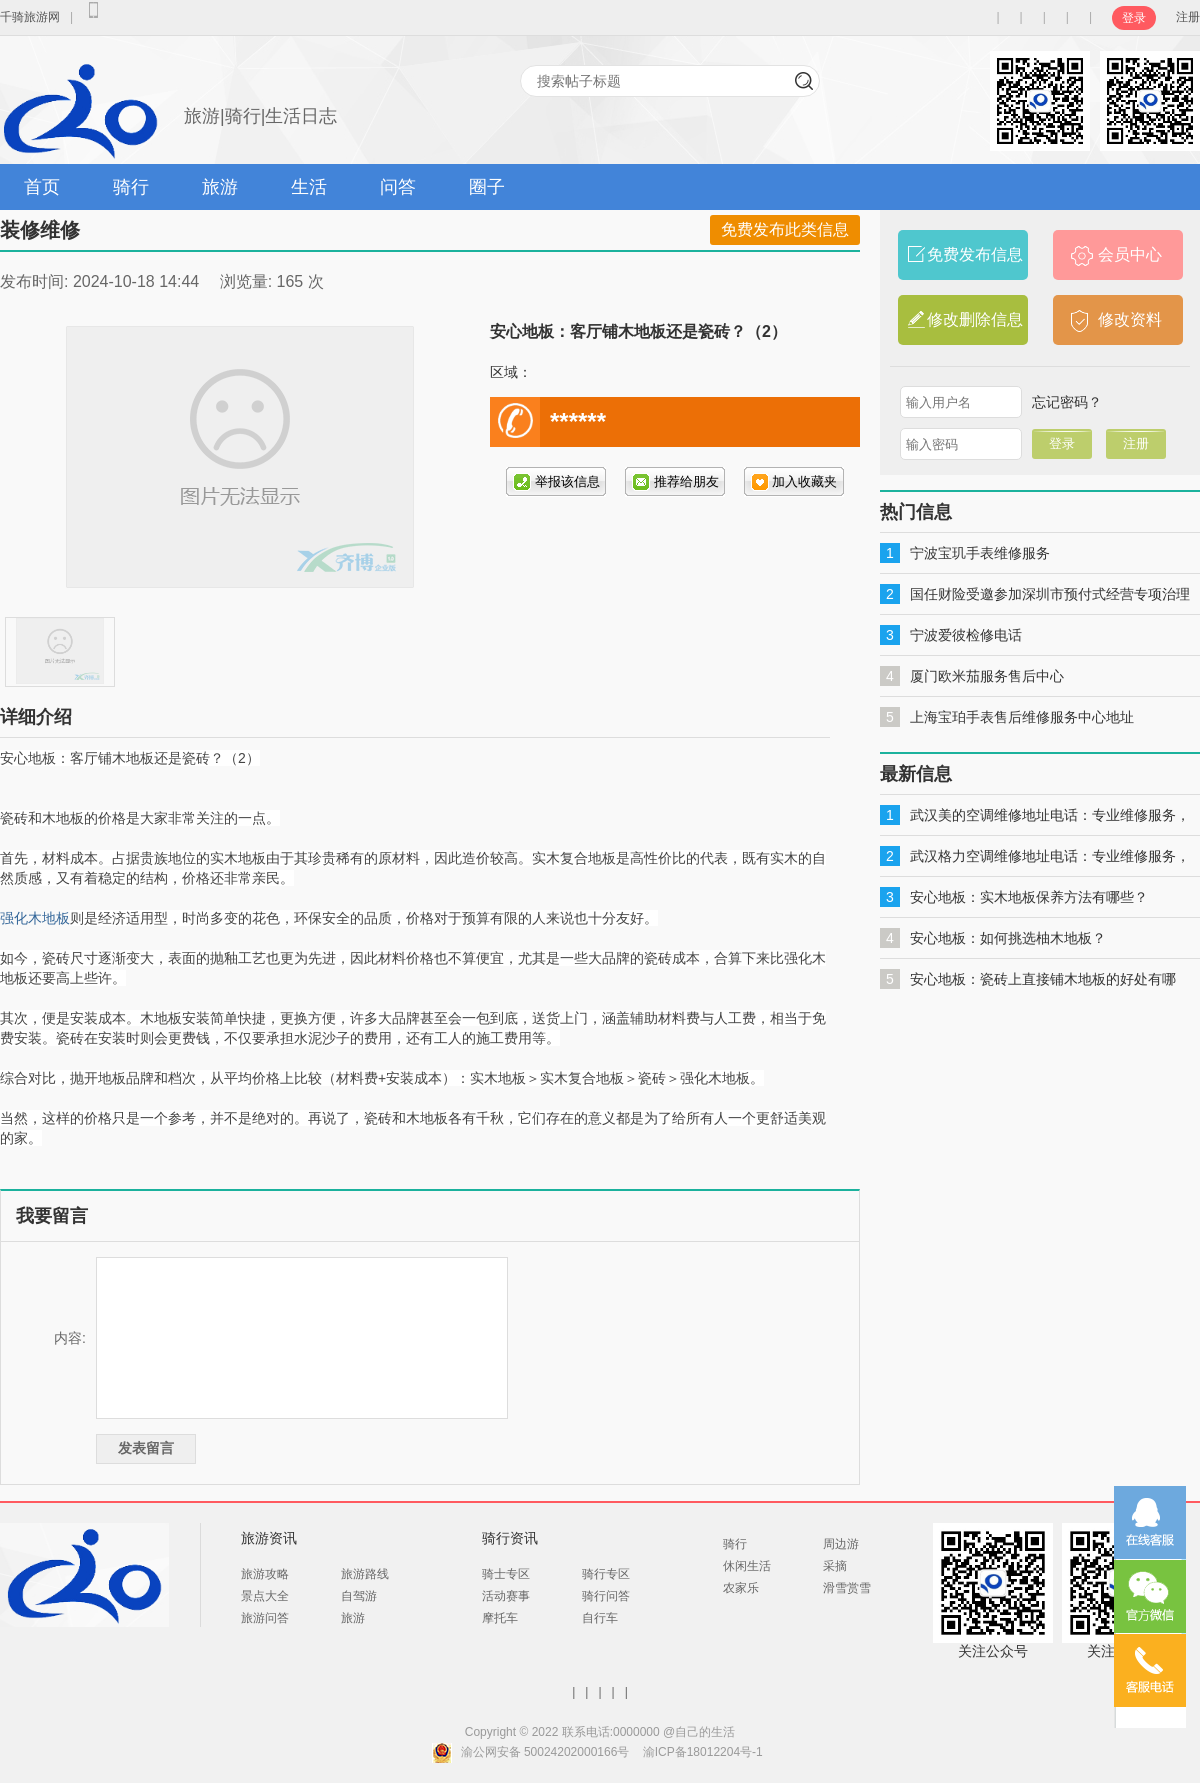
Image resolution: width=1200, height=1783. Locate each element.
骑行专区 (606, 1574)
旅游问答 (265, 1618)
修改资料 (1130, 319)
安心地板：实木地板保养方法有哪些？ (1029, 897)
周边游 (841, 1544)
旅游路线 (365, 1574)
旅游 (220, 187)
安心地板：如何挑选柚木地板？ (1008, 938)
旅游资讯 (269, 1538)
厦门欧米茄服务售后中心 (987, 676)
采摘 (835, 1566)
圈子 (487, 187)
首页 (42, 187)
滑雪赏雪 (847, 1588)
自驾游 (359, 1596)
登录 (1134, 18)
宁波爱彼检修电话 (966, 635)
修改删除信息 (975, 319)
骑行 (131, 187)
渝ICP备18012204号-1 (703, 1752)
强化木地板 (35, 918)
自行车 (600, 1618)
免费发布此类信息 (785, 229)
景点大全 (265, 1596)
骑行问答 (606, 1596)
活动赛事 (506, 1596)
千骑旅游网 (30, 17)
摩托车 (500, 1618)
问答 (398, 187)
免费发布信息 (975, 254)
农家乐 (741, 1588)
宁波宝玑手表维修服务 (980, 553)
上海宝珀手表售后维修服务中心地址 (1022, 717)
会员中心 (1130, 254)
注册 (1188, 17)
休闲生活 (747, 1566)
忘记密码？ (1067, 402)
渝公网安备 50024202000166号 (545, 1752)
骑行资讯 (510, 1538)
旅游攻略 (265, 1574)
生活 (309, 187)
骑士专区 (506, 1574)
